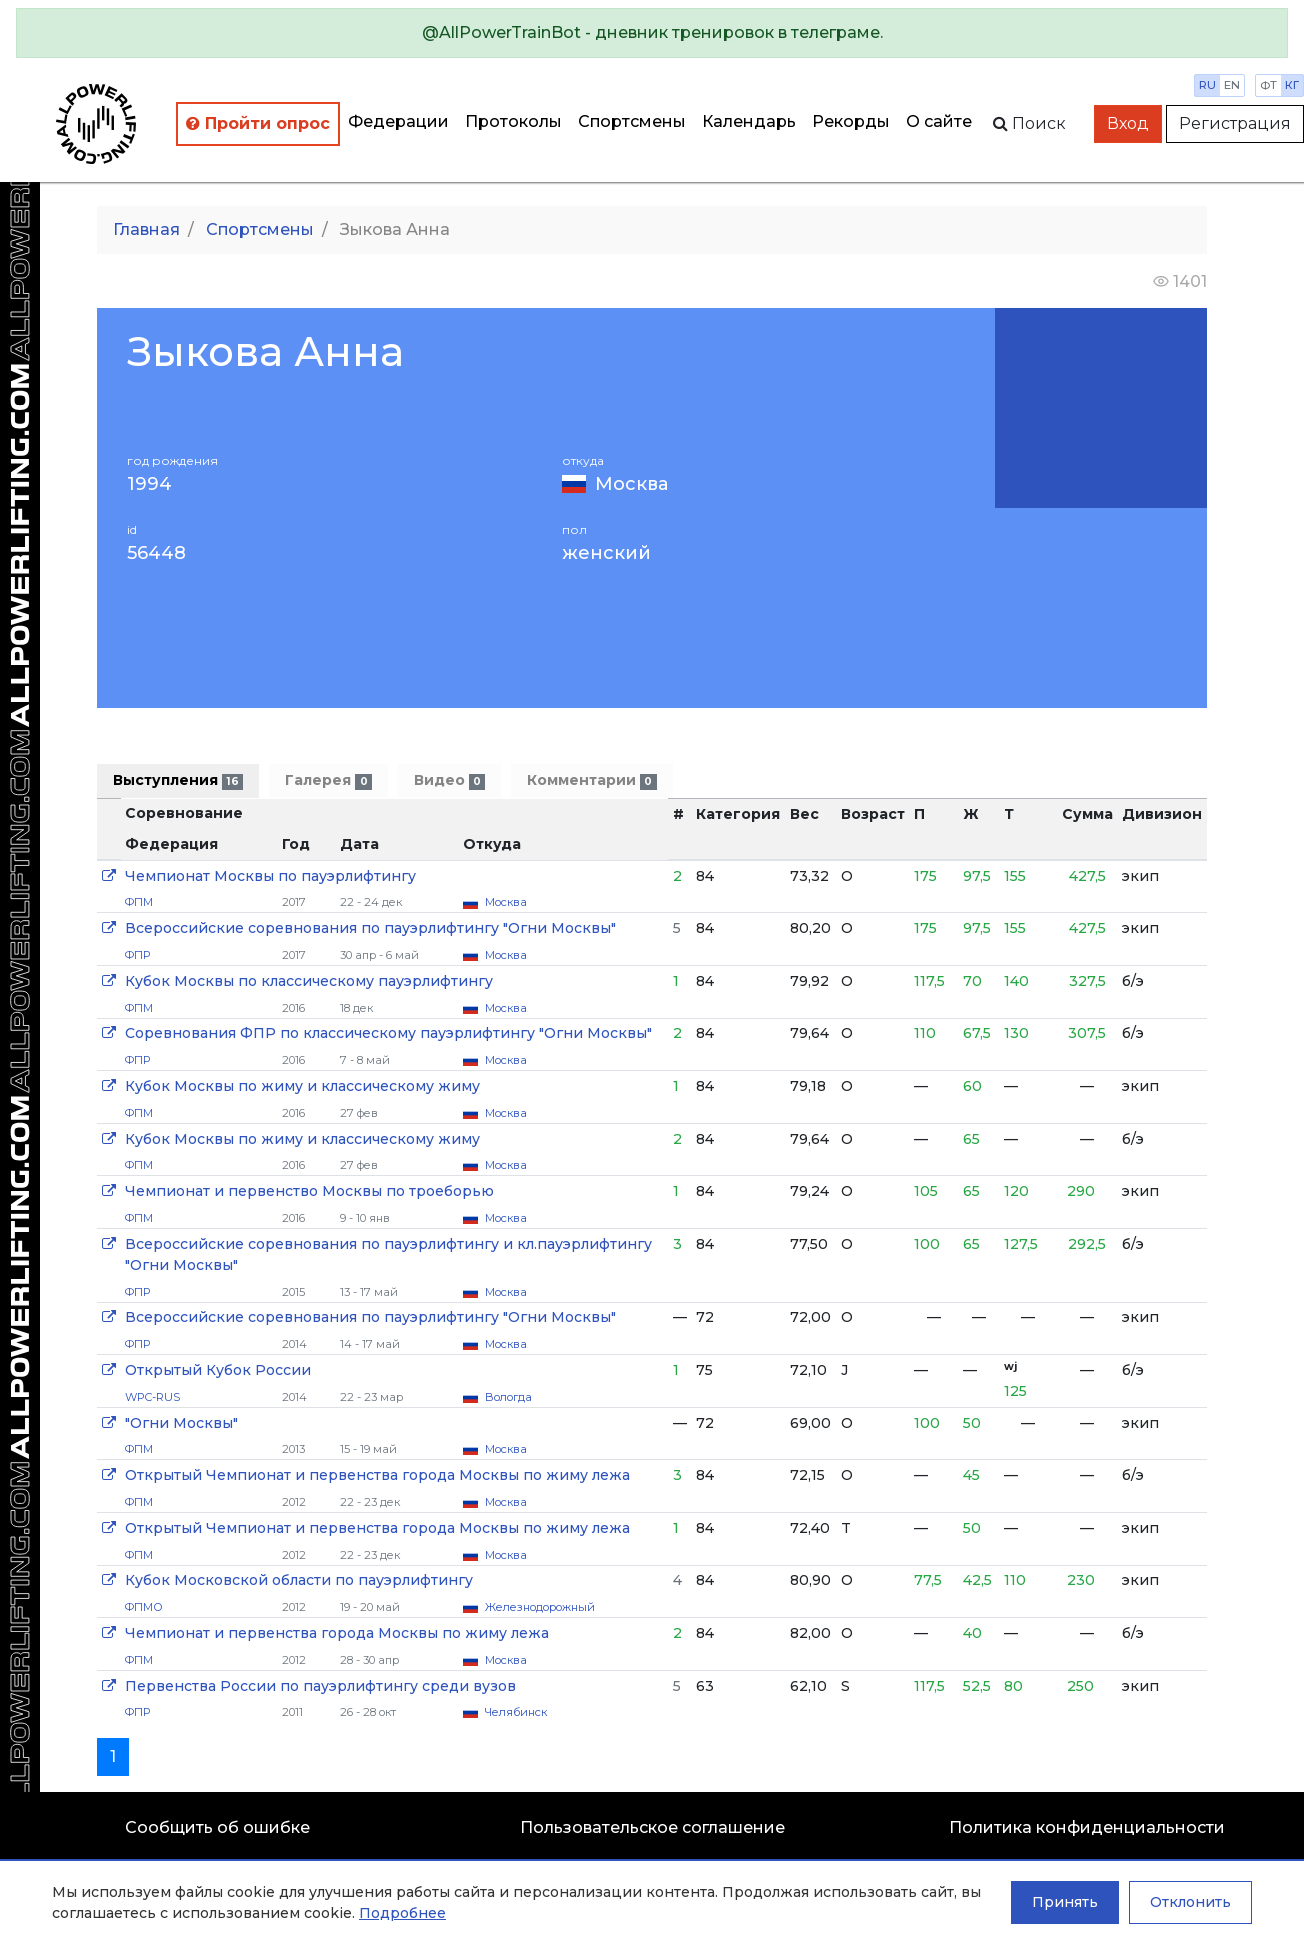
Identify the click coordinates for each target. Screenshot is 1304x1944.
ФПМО (144, 1607)
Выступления (178, 780)
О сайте (939, 121)
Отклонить (1190, 1902)
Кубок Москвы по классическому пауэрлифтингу (309, 981)
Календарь (749, 121)
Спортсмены (632, 121)
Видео (449, 780)
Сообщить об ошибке (217, 1827)
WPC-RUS (152, 1397)
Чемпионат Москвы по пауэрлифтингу (270, 876)
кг (1292, 85)
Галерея (328, 780)
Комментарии (591, 780)
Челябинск (516, 1712)
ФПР (137, 955)
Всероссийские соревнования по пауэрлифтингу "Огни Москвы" (370, 928)
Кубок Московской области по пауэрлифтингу (299, 1580)
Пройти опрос (258, 123)
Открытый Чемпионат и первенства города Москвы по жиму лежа (377, 1475)
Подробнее (402, 1913)
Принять (1065, 1902)
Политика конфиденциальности (1087, 1827)
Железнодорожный (540, 1607)
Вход (1128, 123)
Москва (631, 484)
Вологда (508, 1397)
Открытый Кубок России (218, 1370)
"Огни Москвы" (181, 1423)
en (1232, 85)
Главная (146, 229)
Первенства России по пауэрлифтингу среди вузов (320, 1686)
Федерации (398, 121)
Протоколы (513, 121)
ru (1207, 85)
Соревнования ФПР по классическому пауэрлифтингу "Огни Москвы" (388, 1033)
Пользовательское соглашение (652, 1827)
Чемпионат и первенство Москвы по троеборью (309, 1191)
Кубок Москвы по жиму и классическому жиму (302, 1086)
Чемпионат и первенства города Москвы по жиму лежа (337, 1633)
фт (1268, 85)
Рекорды (851, 121)
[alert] (652, 33)
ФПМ (139, 902)
